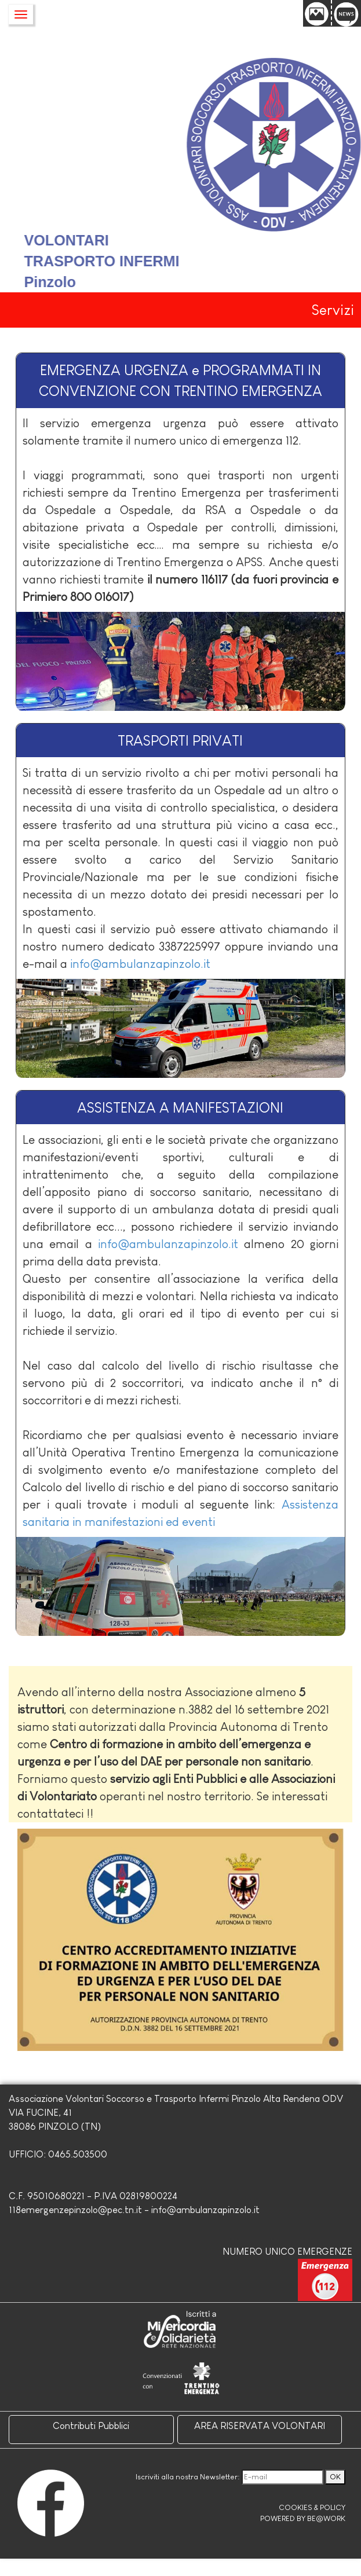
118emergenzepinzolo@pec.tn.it (75, 2209)
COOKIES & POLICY (312, 2507)
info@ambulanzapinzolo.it (140, 963)
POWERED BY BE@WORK (302, 2518)
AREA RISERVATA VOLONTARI (259, 2425)
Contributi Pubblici (91, 2425)
